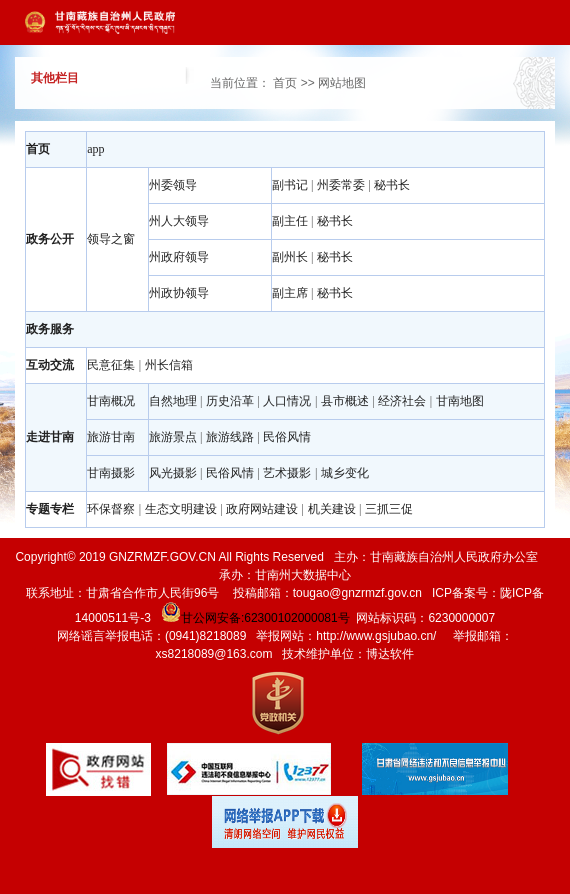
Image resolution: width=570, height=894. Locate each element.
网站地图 (342, 83)
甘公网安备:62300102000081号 (254, 618)
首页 (285, 83)
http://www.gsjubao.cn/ (376, 636)
